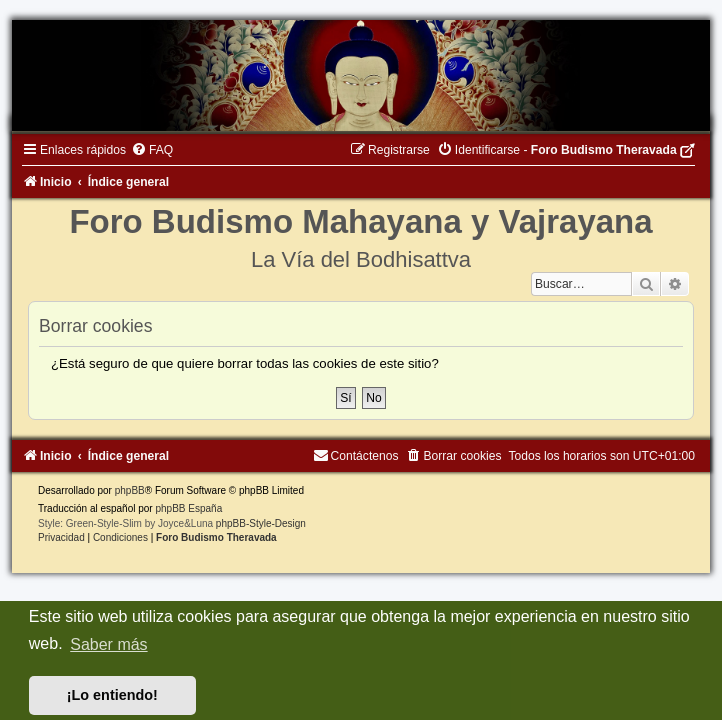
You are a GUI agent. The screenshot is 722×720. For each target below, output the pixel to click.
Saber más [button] (108, 644)
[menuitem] (152, 150)
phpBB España (188, 508)
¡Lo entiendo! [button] (112, 695)
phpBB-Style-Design (261, 523)
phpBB (130, 490)
